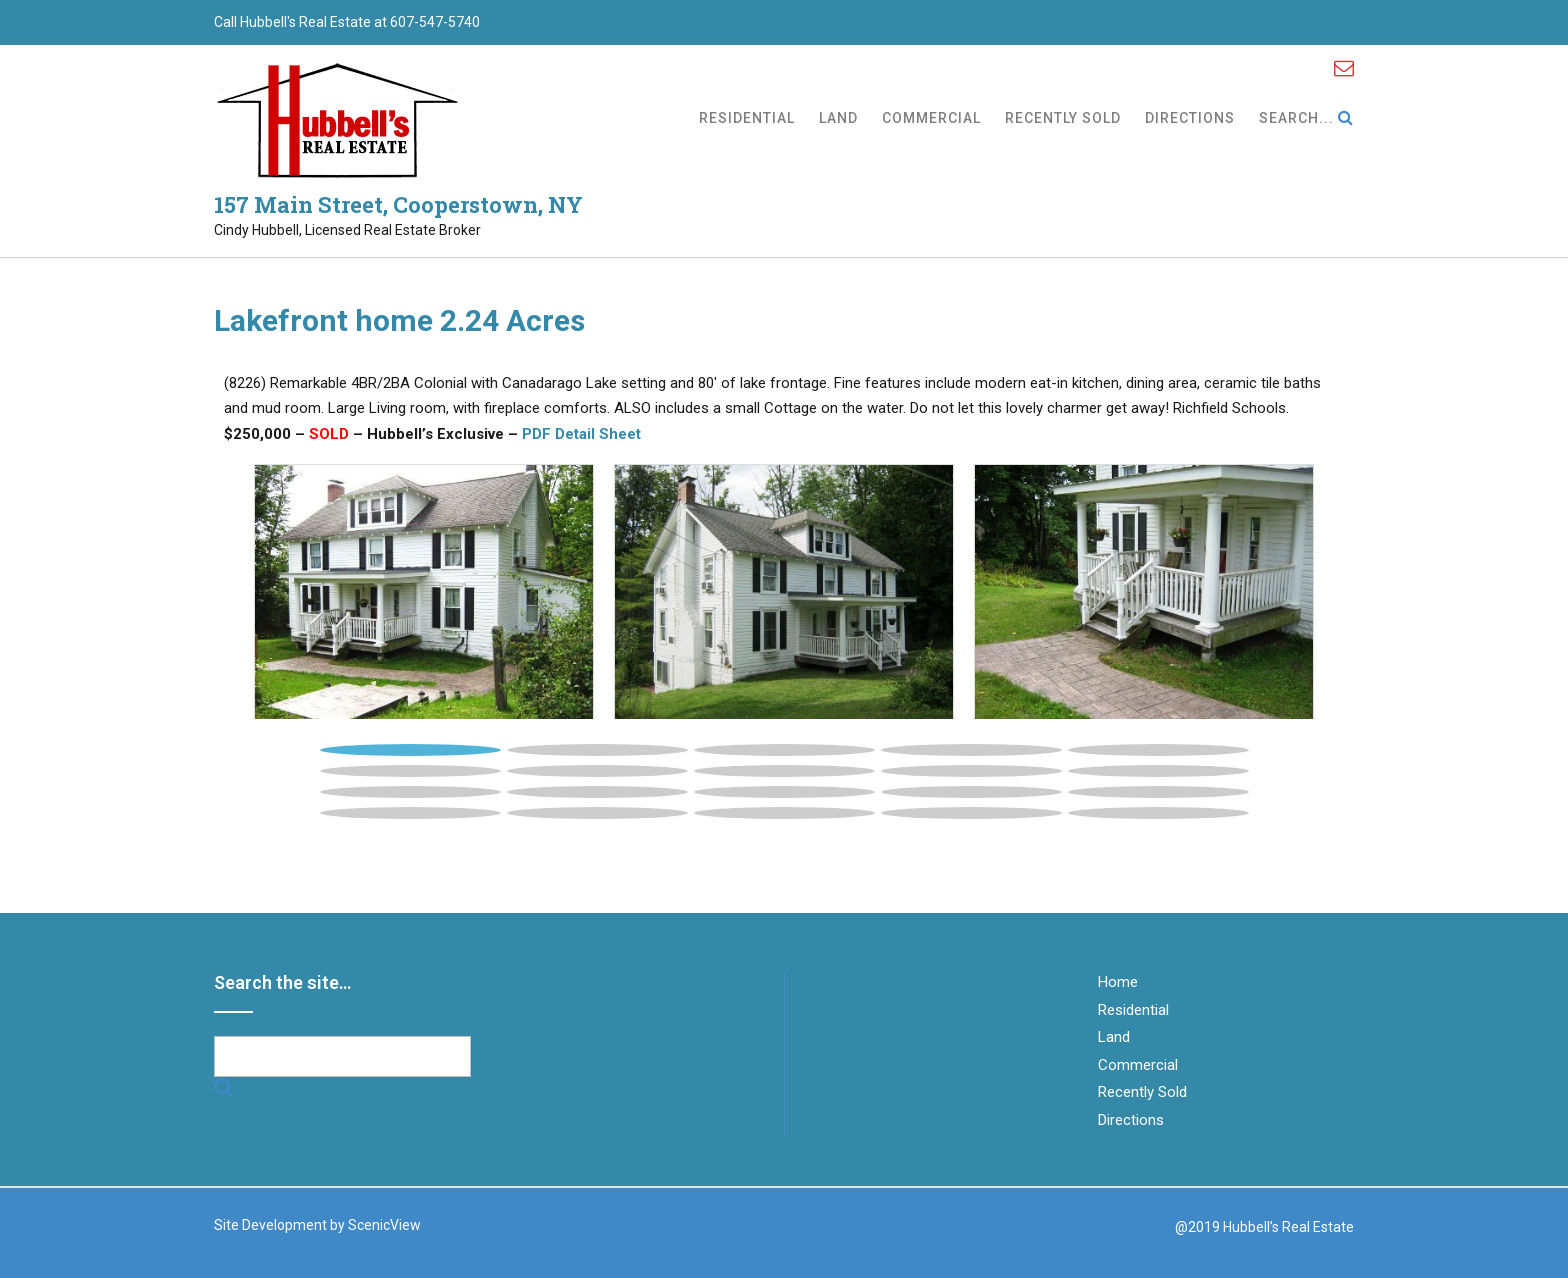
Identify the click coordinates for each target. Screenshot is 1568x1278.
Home (1118, 982)
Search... (1306, 119)
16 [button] (410, 813)
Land (838, 119)
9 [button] (971, 771)
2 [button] (597, 750)
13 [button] (784, 792)
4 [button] (971, 750)
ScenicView (384, 1225)
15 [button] (1158, 792)
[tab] (410, 745)
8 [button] (784, 771)
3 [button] (784, 750)
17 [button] (597, 813)
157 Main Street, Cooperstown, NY (398, 205)
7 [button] (597, 771)
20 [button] (1158, 813)
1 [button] (410, 750)
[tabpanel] (424, 592)
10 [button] (1158, 771)
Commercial (931, 119)
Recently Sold (1063, 119)
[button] (315, 623)
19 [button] (971, 813)
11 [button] (410, 792)
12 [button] (597, 792)
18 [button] (784, 813)
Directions (1190, 119)
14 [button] (971, 792)
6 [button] (410, 771)
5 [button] (1158, 750)
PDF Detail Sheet (581, 434)
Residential (747, 119)
